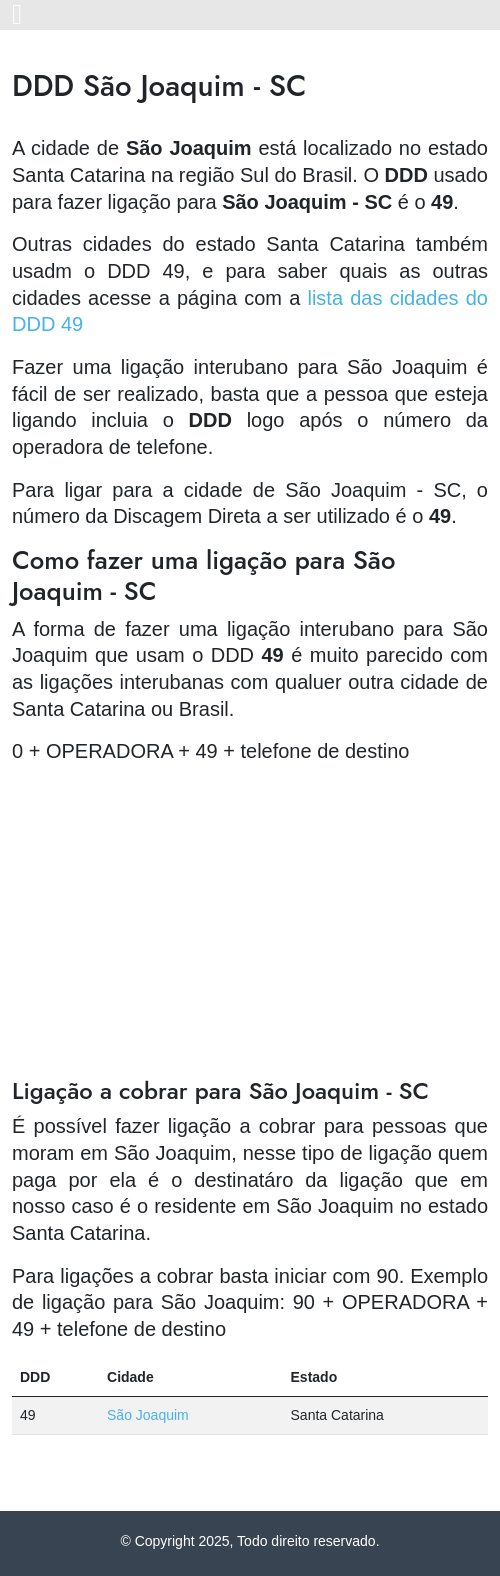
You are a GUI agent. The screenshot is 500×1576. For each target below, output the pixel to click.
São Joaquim (148, 1415)
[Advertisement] (250, 921)
